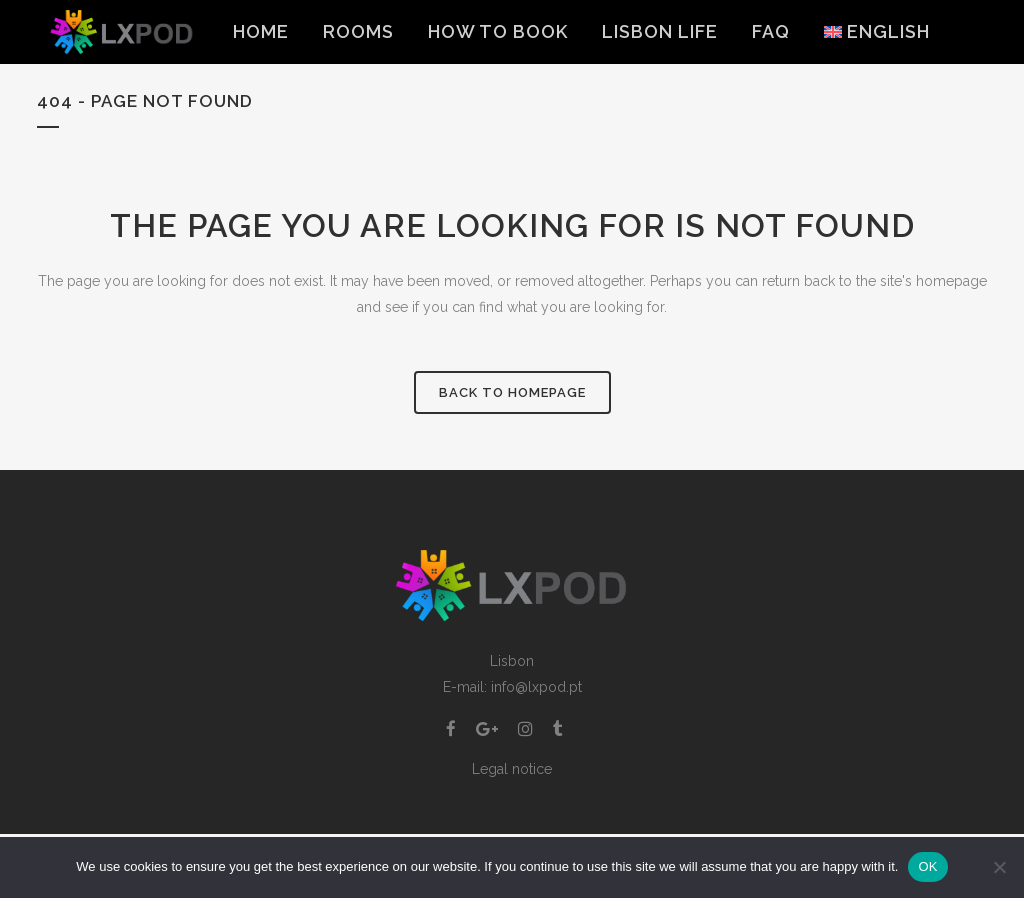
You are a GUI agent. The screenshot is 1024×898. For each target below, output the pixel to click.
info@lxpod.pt (536, 687)
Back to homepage (512, 392)
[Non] (999, 867)
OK (927, 866)
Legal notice (512, 769)
